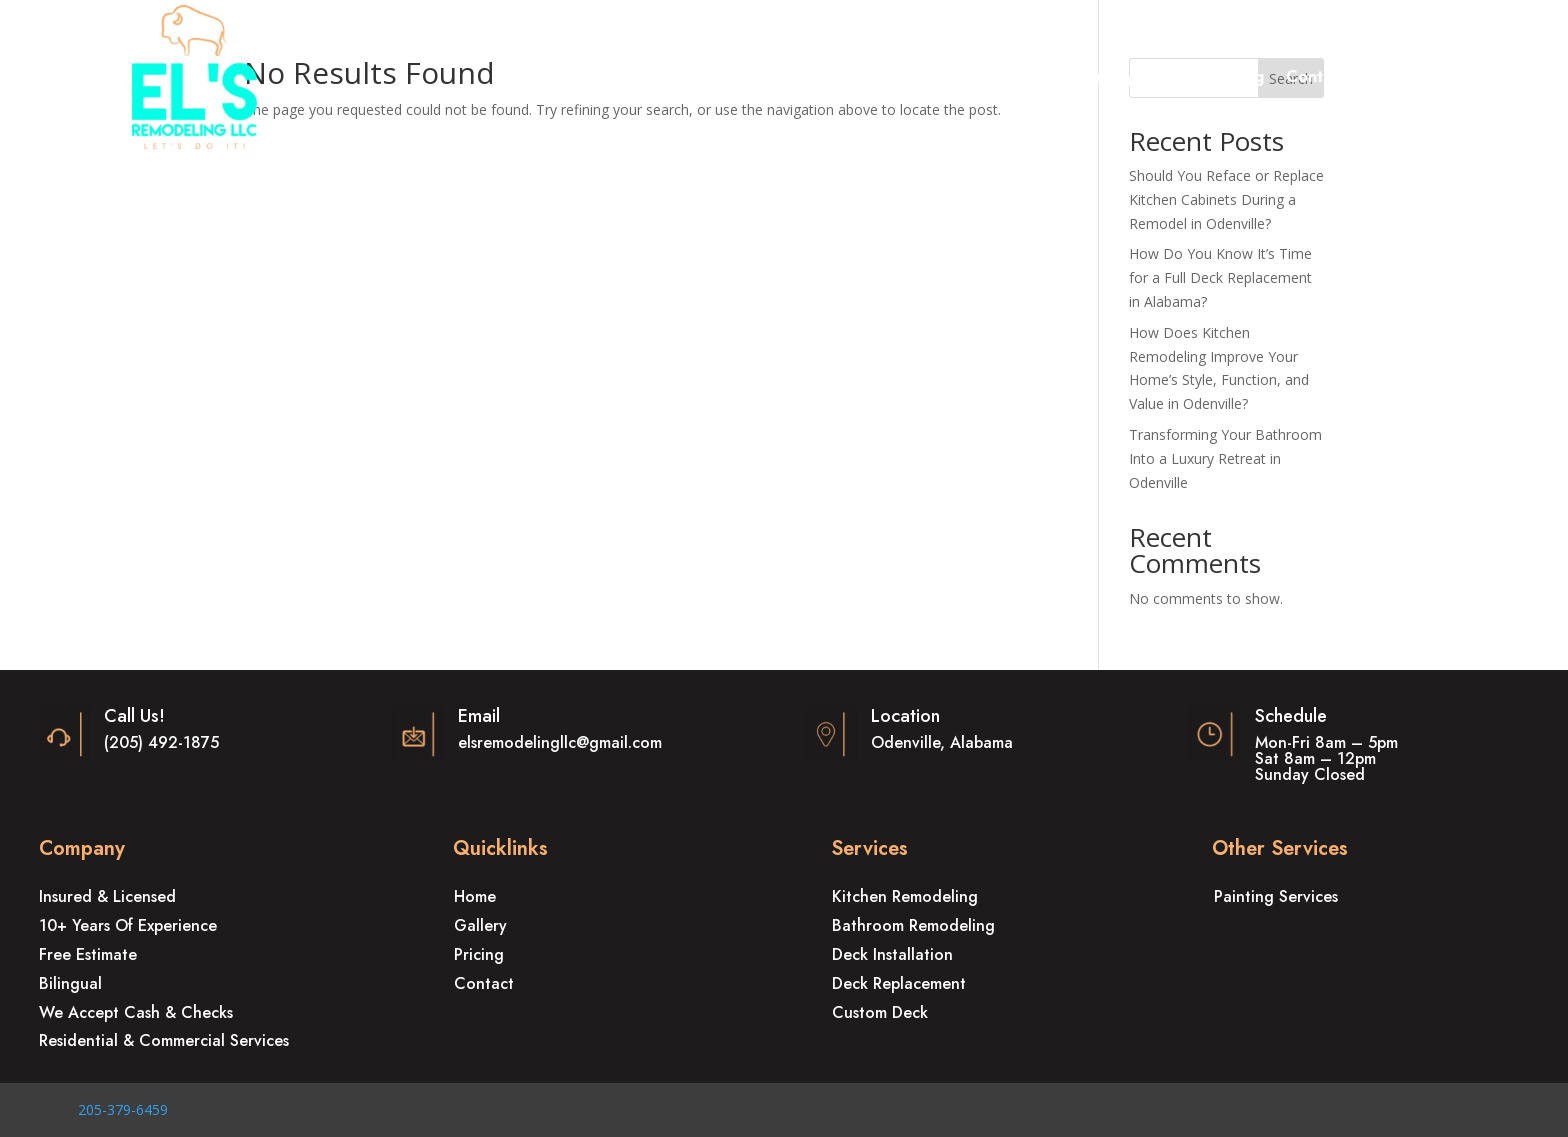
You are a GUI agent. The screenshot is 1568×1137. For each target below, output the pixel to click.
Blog (1247, 79)
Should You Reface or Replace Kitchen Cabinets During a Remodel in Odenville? (1226, 199)
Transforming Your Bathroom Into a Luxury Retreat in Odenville (1225, 458)
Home (592, 79)
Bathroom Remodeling (913, 925)
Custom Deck (880, 1012)
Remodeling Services (717, 79)
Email (479, 716)
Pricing (1182, 79)
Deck (858, 79)
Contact (1316, 79)
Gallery (1106, 79)
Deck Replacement (899, 983)
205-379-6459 (123, 1109)
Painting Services (1276, 896)
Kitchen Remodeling (905, 896)
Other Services (978, 79)
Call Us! (134, 716)
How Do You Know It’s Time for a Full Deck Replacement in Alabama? (1220, 277)
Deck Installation (892, 954)
